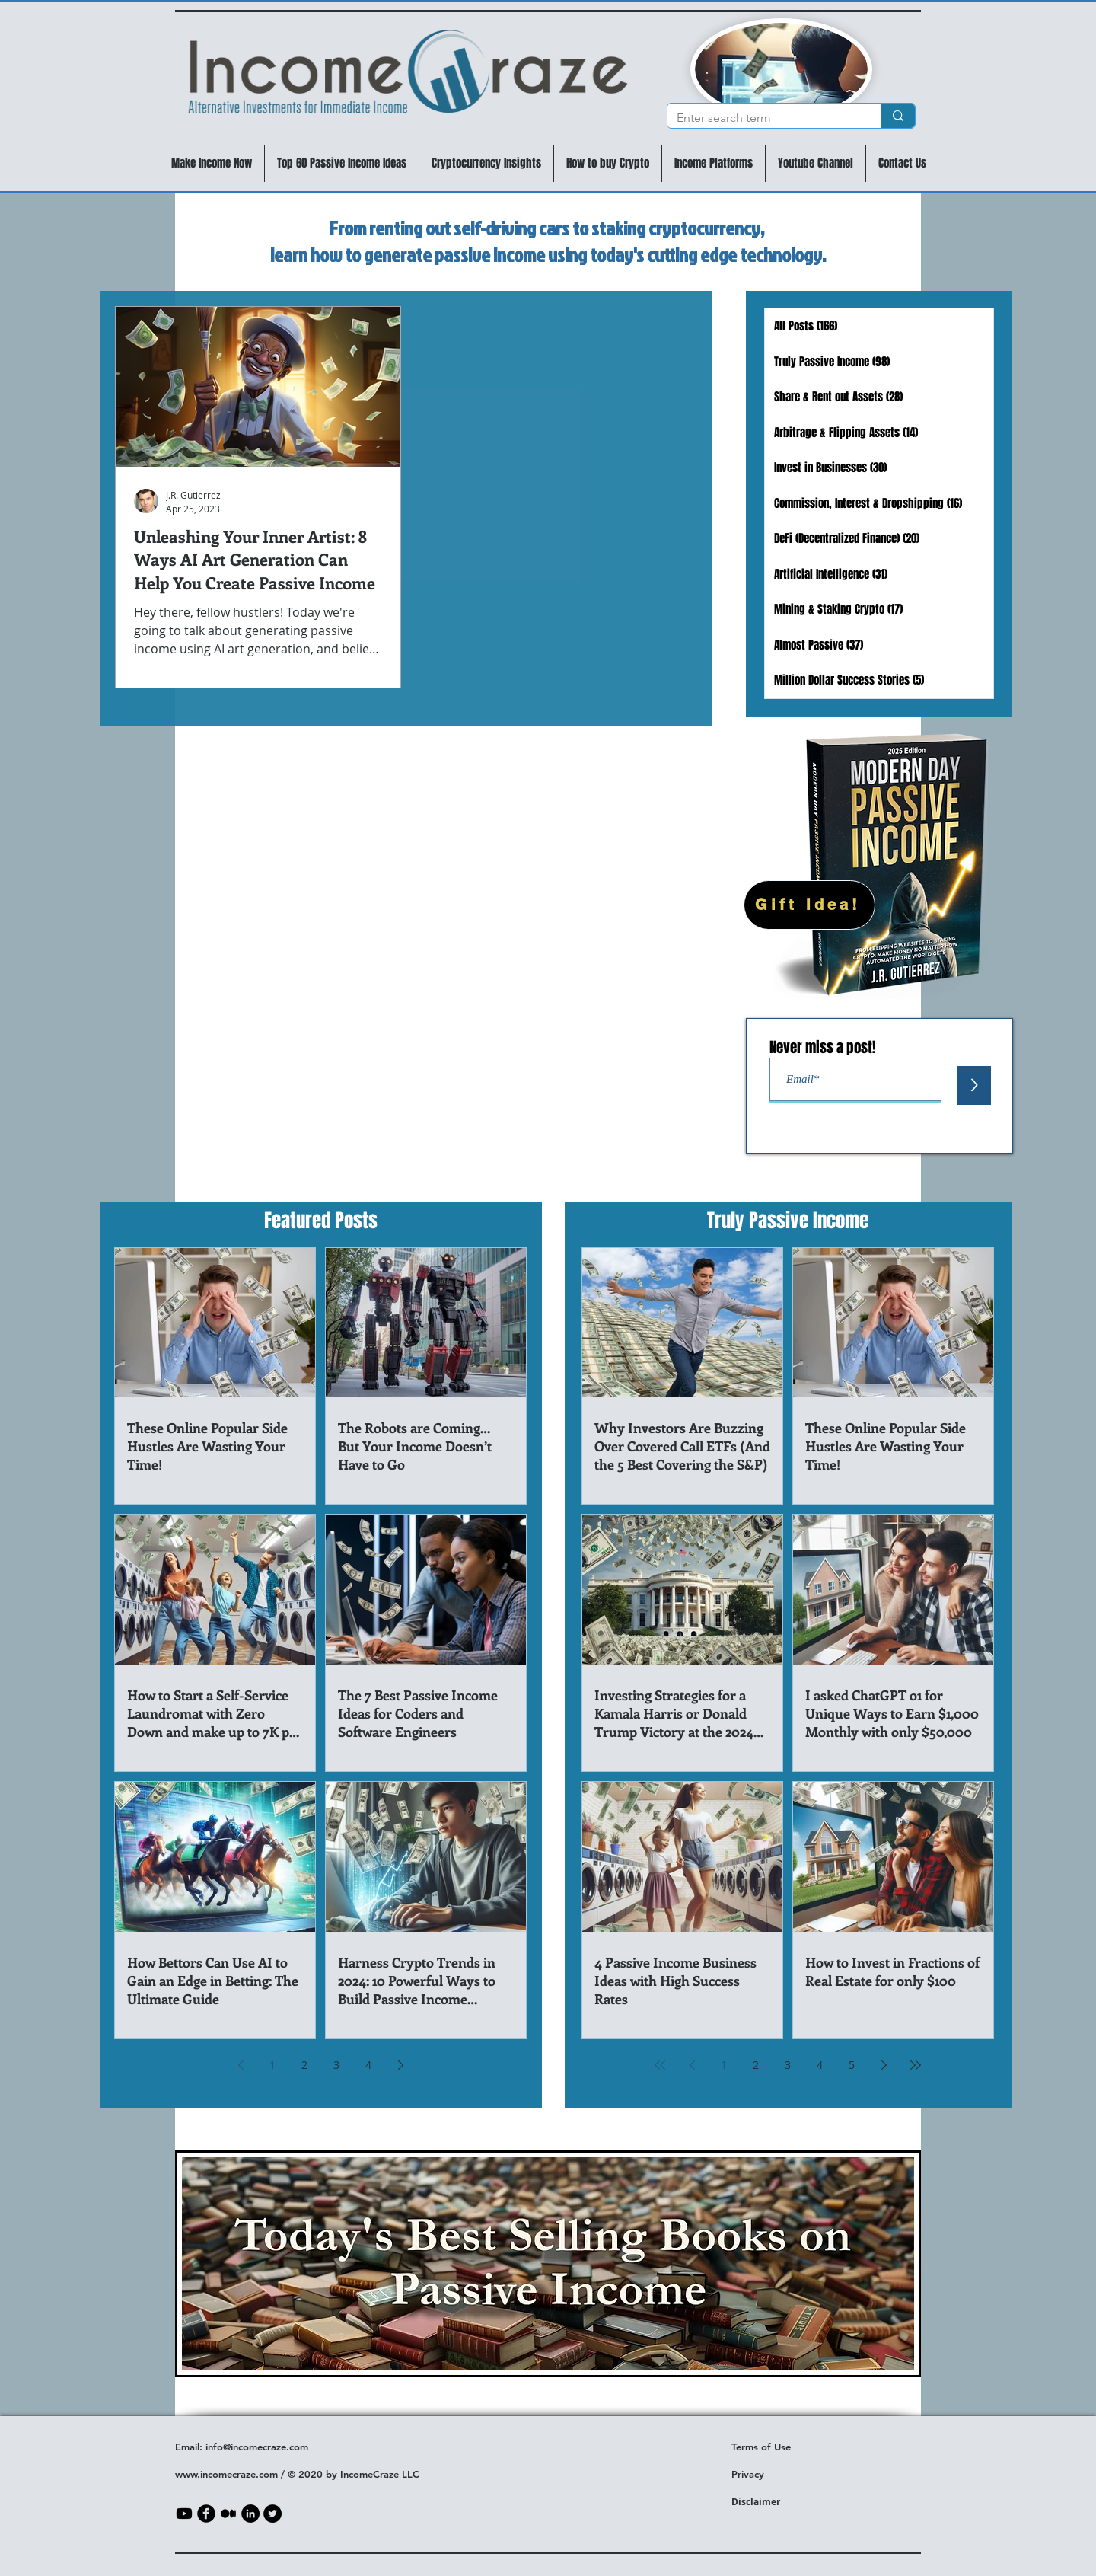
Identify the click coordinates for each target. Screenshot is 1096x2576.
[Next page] (400, 2065)
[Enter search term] (763, 118)
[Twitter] (272, 2513)
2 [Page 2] (304, 2064)
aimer (767, 2501)
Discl (742, 2501)
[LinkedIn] (250, 2513)
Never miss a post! (822, 1047)
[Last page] (915, 2065)
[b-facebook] (206, 2513)
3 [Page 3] (336, 2064)
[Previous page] (240, 2065)
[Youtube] (184, 2513)
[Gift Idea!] (809, 905)
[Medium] (228, 2513)
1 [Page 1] (272, 2064)
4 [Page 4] (368, 2064)
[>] (974, 1085)
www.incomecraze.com (226, 2474)
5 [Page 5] (852, 2064)
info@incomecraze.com (257, 2446)
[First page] (660, 2065)
